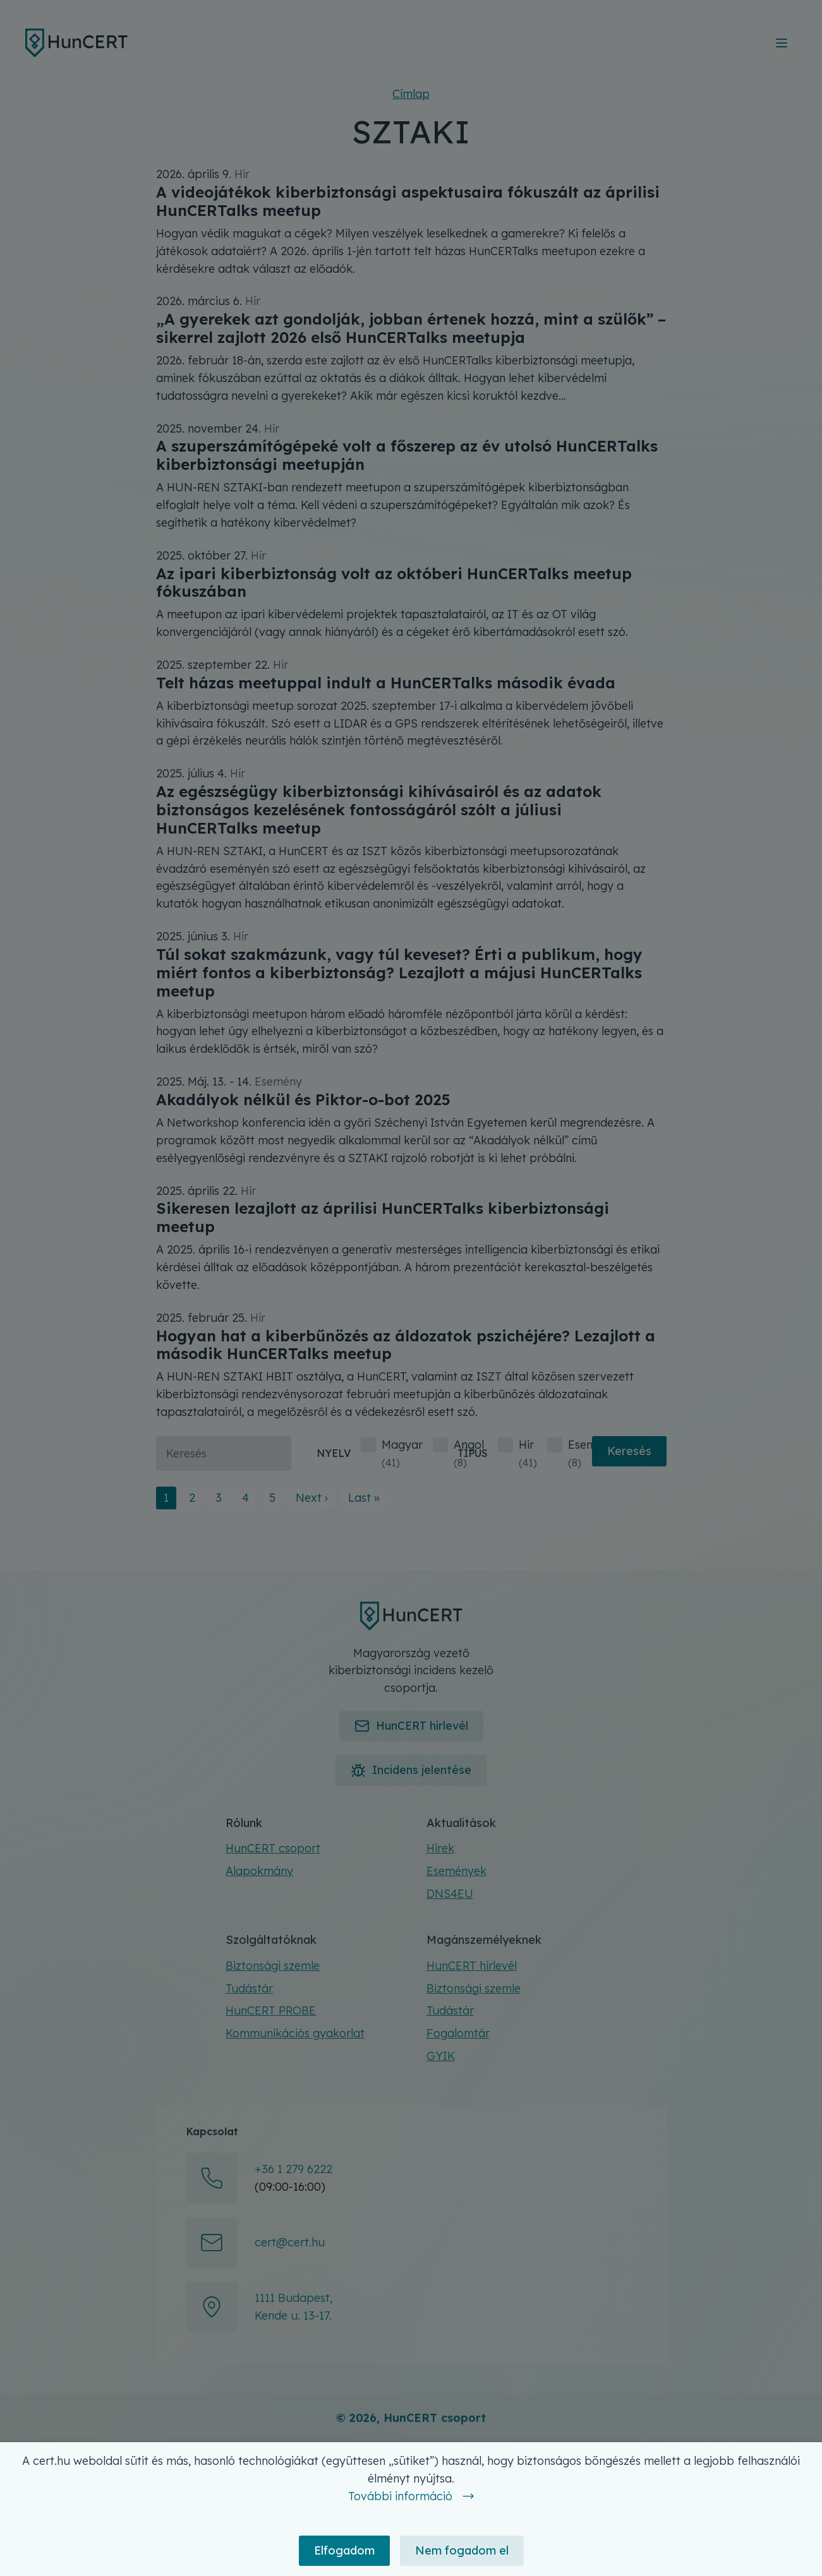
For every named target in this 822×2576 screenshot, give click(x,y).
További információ (400, 2496)
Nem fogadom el (462, 2550)
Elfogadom (344, 2550)
